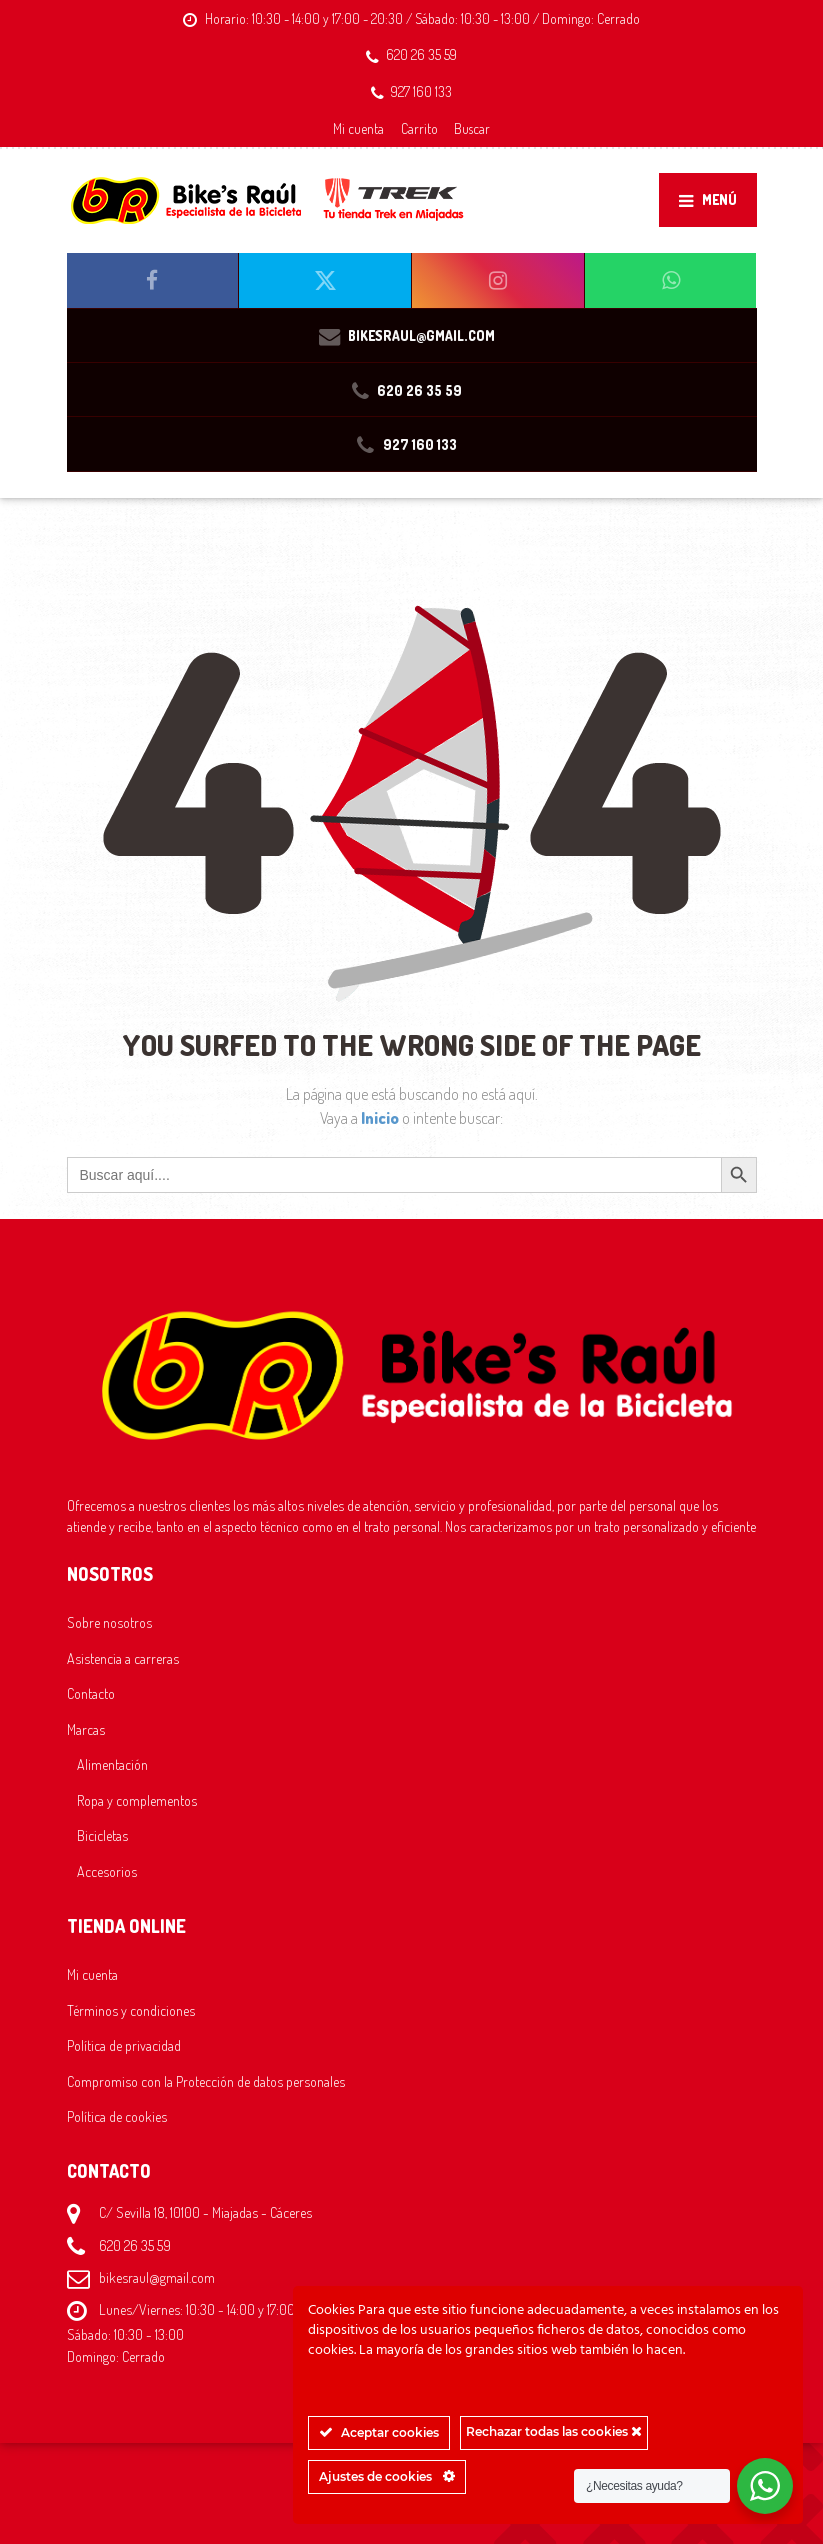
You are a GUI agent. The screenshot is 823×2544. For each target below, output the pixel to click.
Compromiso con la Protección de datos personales (206, 2081)
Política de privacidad (124, 2045)
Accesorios (107, 1871)
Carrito (419, 128)
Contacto (91, 1693)
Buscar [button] (472, 128)
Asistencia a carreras (123, 1658)
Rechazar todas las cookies (554, 2431)
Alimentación (112, 1764)
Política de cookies (117, 2116)
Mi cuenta (358, 128)
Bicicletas (102, 1835)
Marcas (86, 1729)
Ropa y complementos (137, 1800)
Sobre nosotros (109, 1622)
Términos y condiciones (131, 2010)
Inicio (381, 1118)
